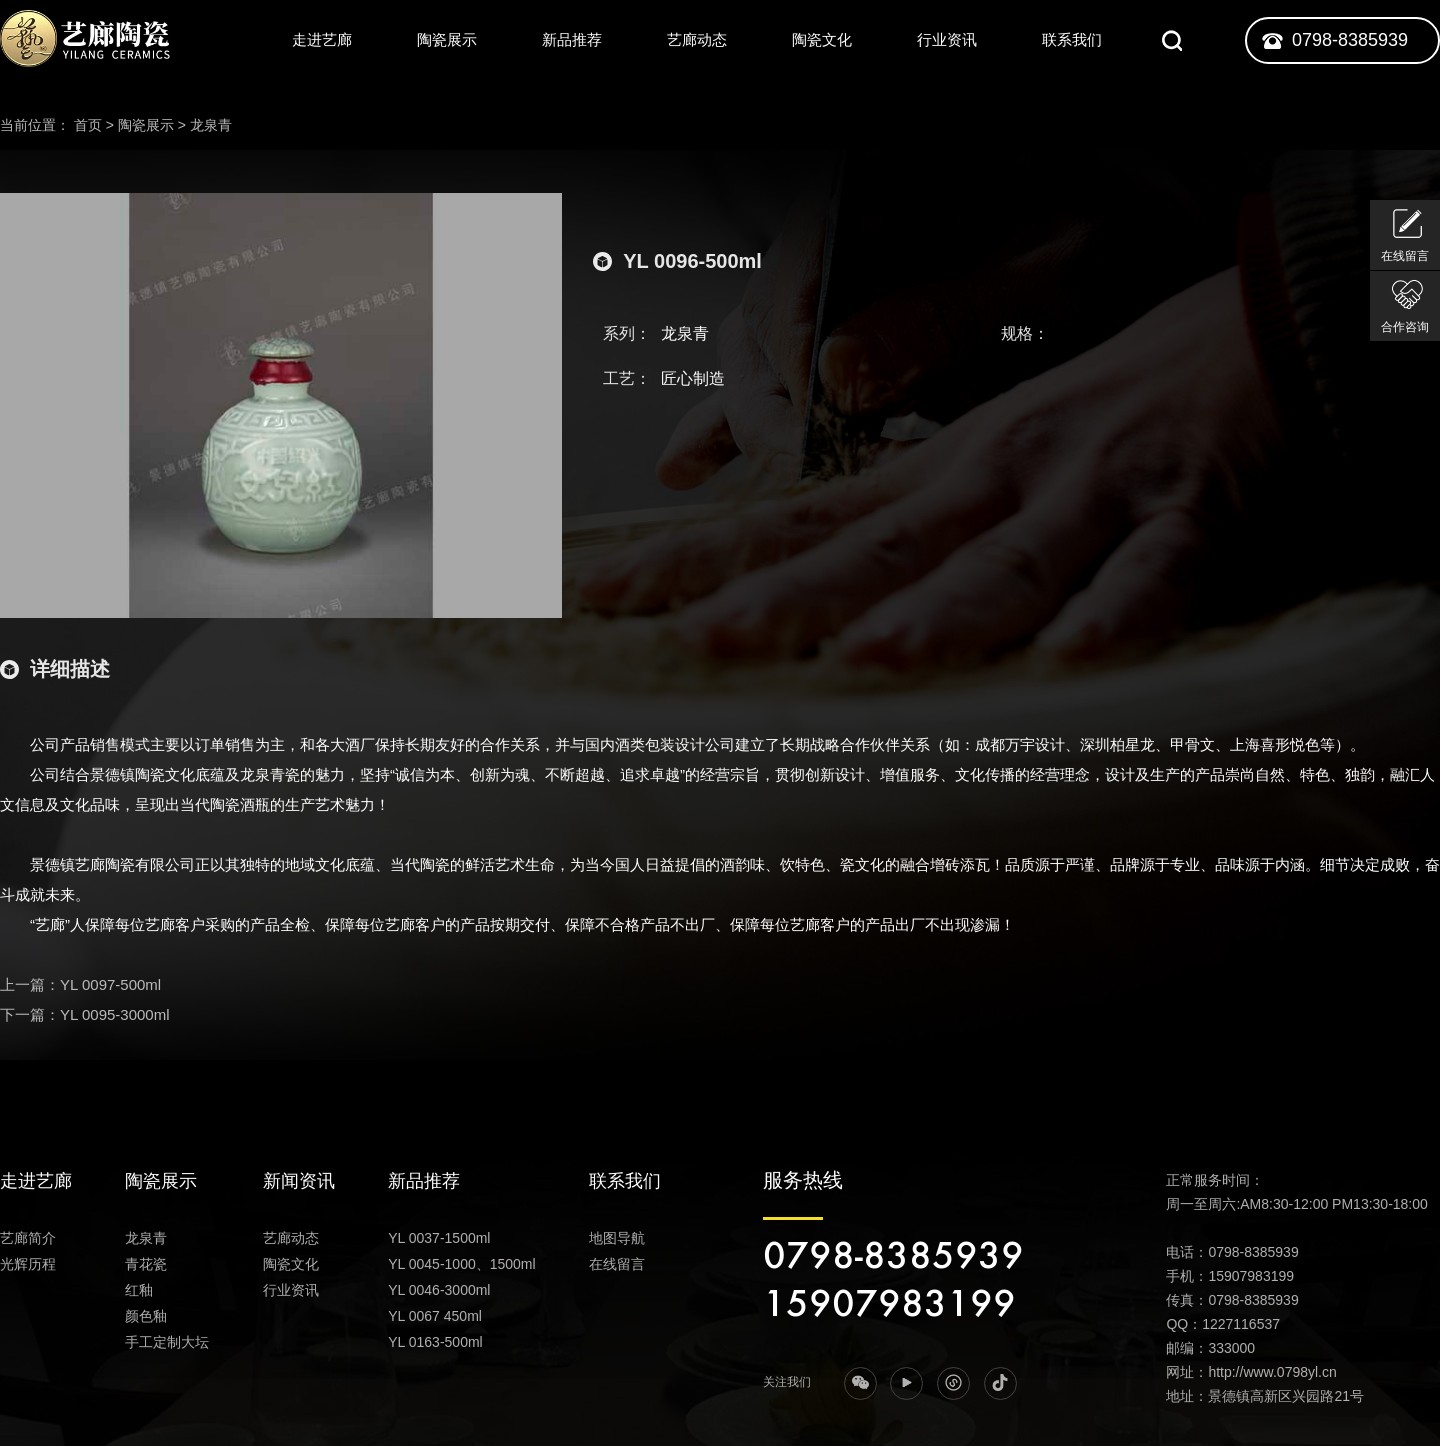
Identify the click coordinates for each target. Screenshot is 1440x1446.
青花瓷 (146, 1264)
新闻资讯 (299, 1181)
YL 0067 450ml (435, 1316)
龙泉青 (211, 125)
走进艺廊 (322, 39)
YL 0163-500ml (435, 1342)
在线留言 (617, 1264)
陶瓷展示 (447, 39)
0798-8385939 (1350, 40)
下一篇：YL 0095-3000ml (85, 1014)
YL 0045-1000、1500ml (461, 1264)
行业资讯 (947, 39)
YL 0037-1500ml (439, 1238)
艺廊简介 (28, 1238)
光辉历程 (28, 1264)
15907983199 (889, 1305)
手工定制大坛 (167, 1342)
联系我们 (1072, 39)
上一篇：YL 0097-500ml (80, 984)
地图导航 (617, 1238)
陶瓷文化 (822, 39)
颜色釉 (146, 1316)
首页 (88, 125)
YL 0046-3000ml (439, 1290)
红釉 (139, 1290)
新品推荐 (572, 39)
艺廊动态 (697, 39)
